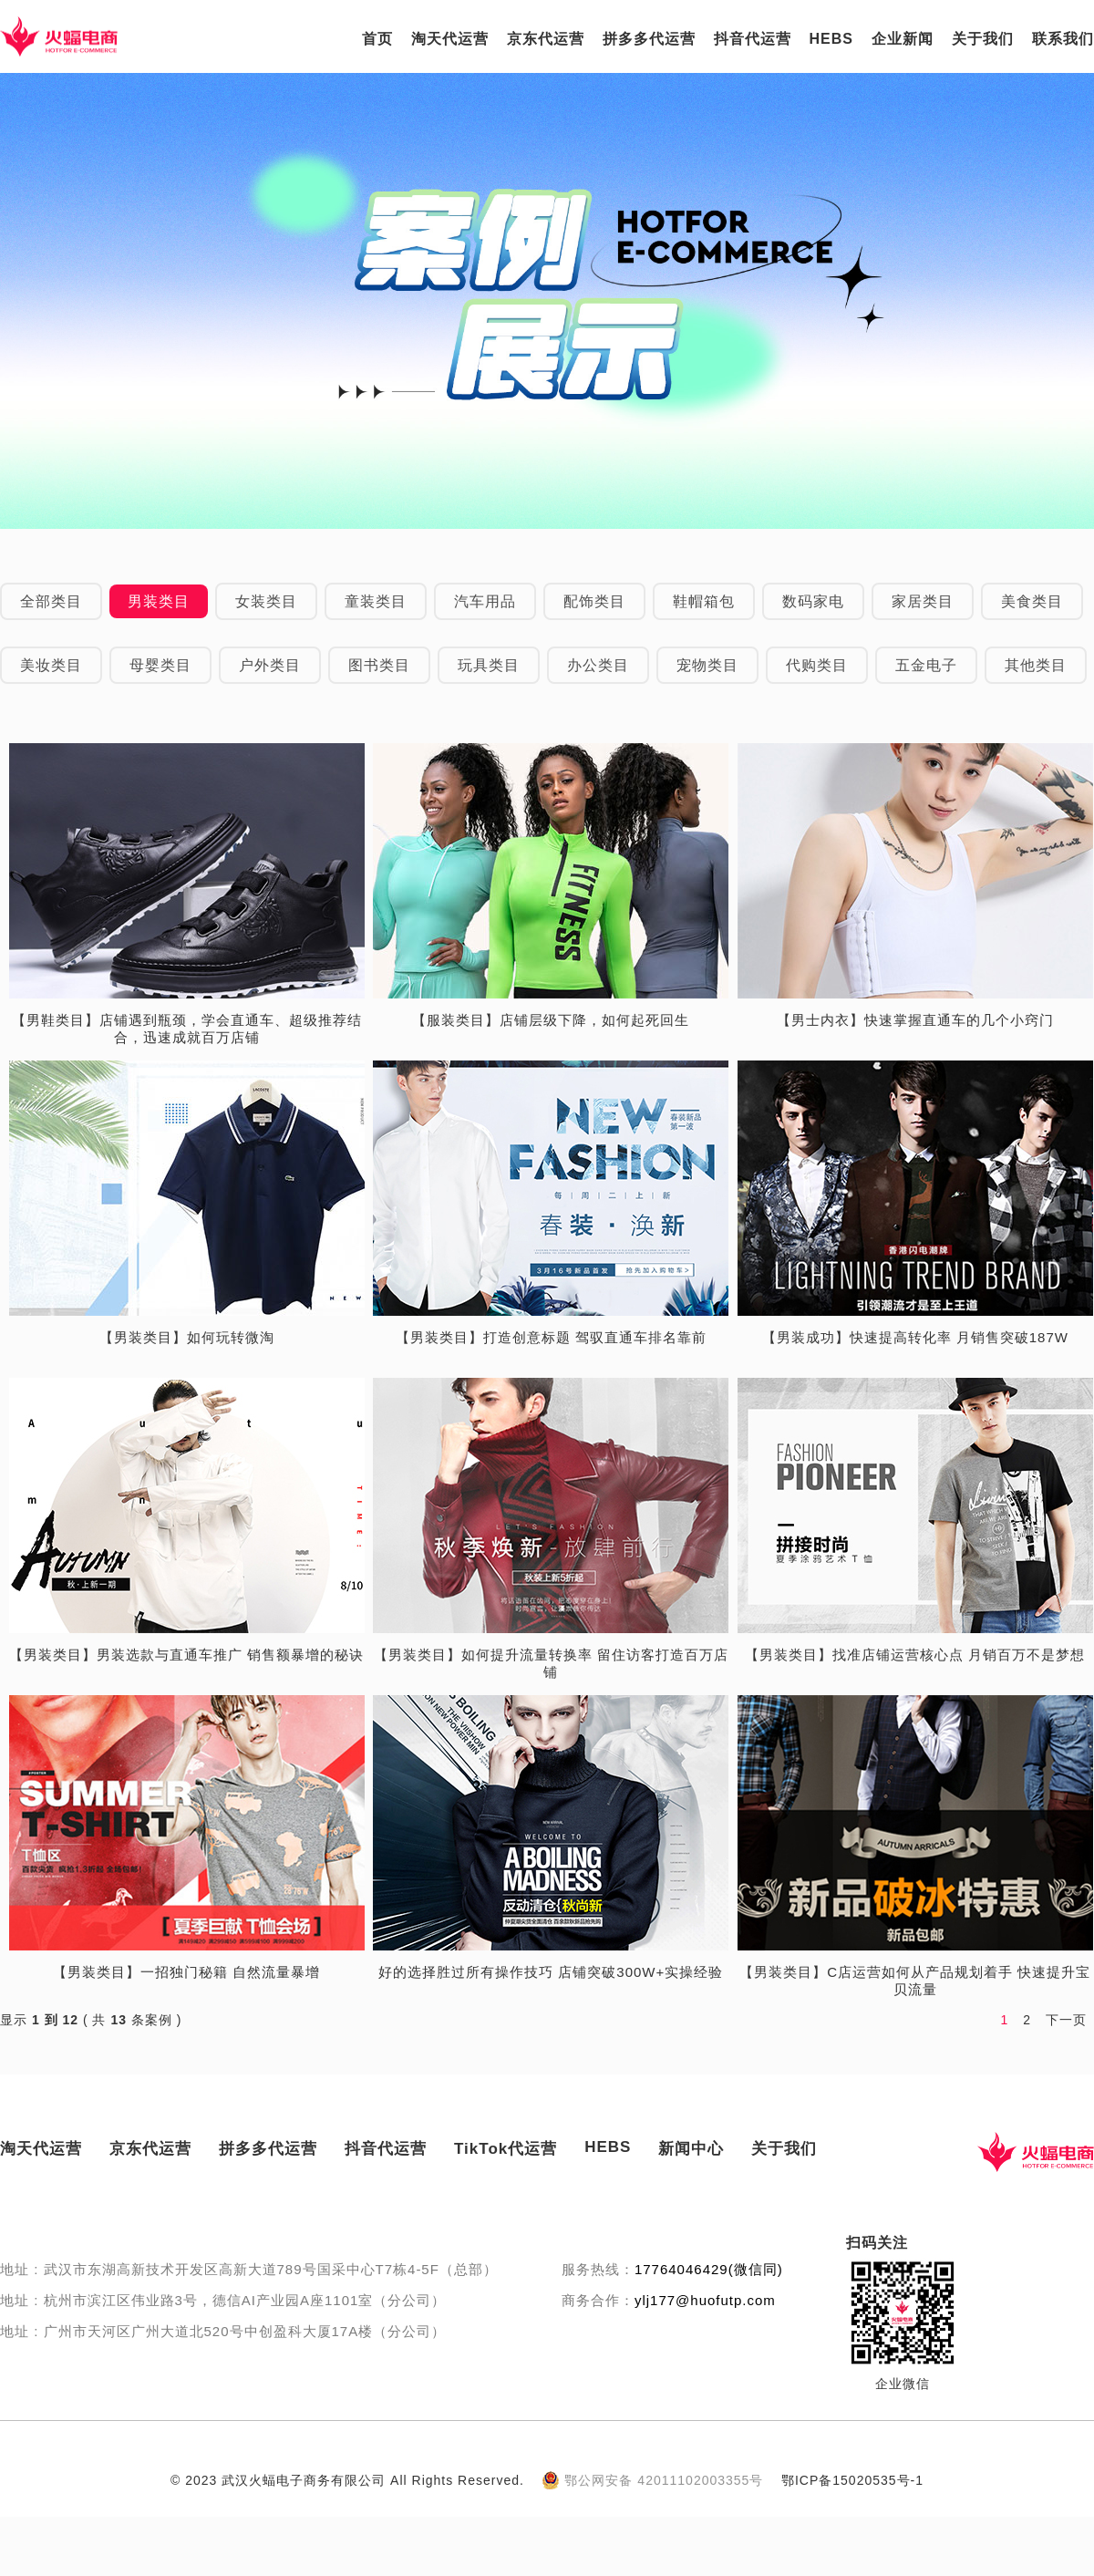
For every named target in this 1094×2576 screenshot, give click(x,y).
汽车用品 (485, 601)
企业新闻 (903, 39)
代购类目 (817, 665)
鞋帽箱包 (704, 601)
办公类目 (598, 665)
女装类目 (266, 601)
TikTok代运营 (505, 2148)
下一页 (1066, 2019)
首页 (377, 39)
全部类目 (51, 601)
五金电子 (926, 665)
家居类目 (923, 601)
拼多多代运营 (649, 39)
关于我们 (983, 39)
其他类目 (1036, 665)
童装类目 (376, 601)
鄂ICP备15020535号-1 (852, 2480)
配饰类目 (594, 601)
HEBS (831, 39)
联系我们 (1063, 39)
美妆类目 (51, 665)
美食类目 (1032, 601)
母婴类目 (160, 665)
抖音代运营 (752, 39)
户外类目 (270, 665)
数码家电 (813, 601)
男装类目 (159, 601)
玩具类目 (489, 665)
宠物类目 (707, 665)
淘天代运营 (450, 39)
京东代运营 (545, 39)
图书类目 (379, 665)
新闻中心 (691, 2148)
